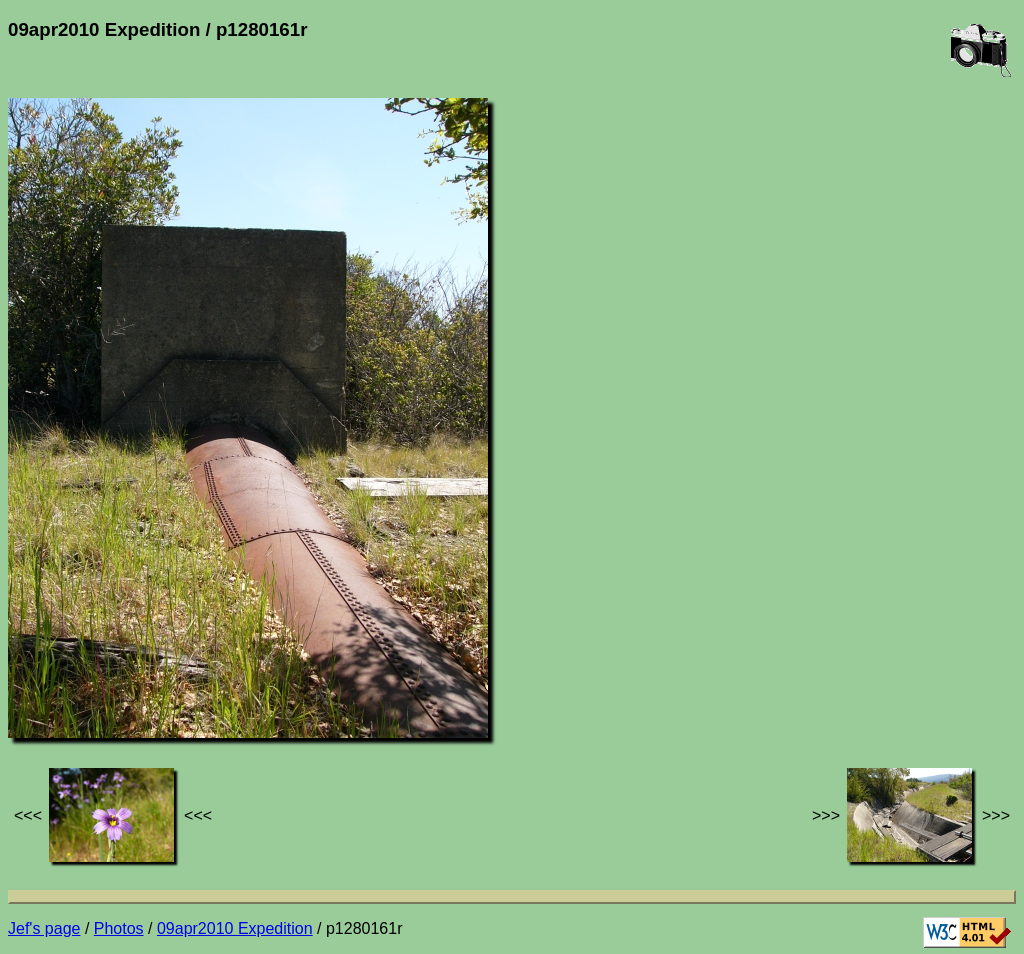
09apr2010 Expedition (235, 928)
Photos (119, 928)
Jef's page (44, 928)
